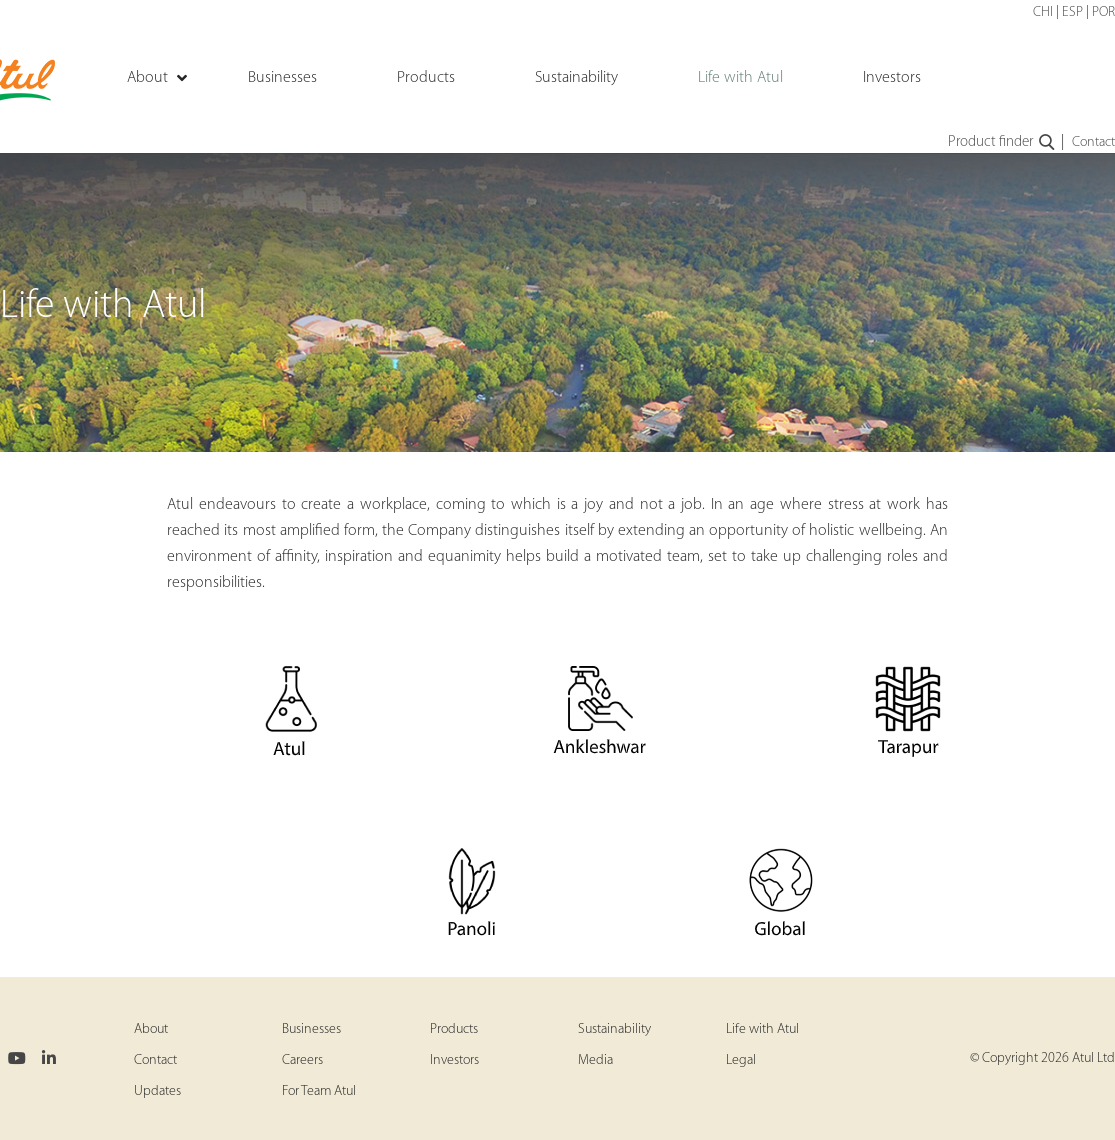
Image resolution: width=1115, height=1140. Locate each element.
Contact (1093, 142)
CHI (1043, 12)
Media (595, 1060)
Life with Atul (762, 1029)
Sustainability (614, 1029)
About (151, 1029)
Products (454, 1029)
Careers (302, 1060)
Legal (741, 1060)
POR (1103, 12)
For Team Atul (319, 1091)
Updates (157, 1091)
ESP (1072, 12)
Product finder (1002, 143)
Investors (454, 1060)
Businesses (311, 1029)
